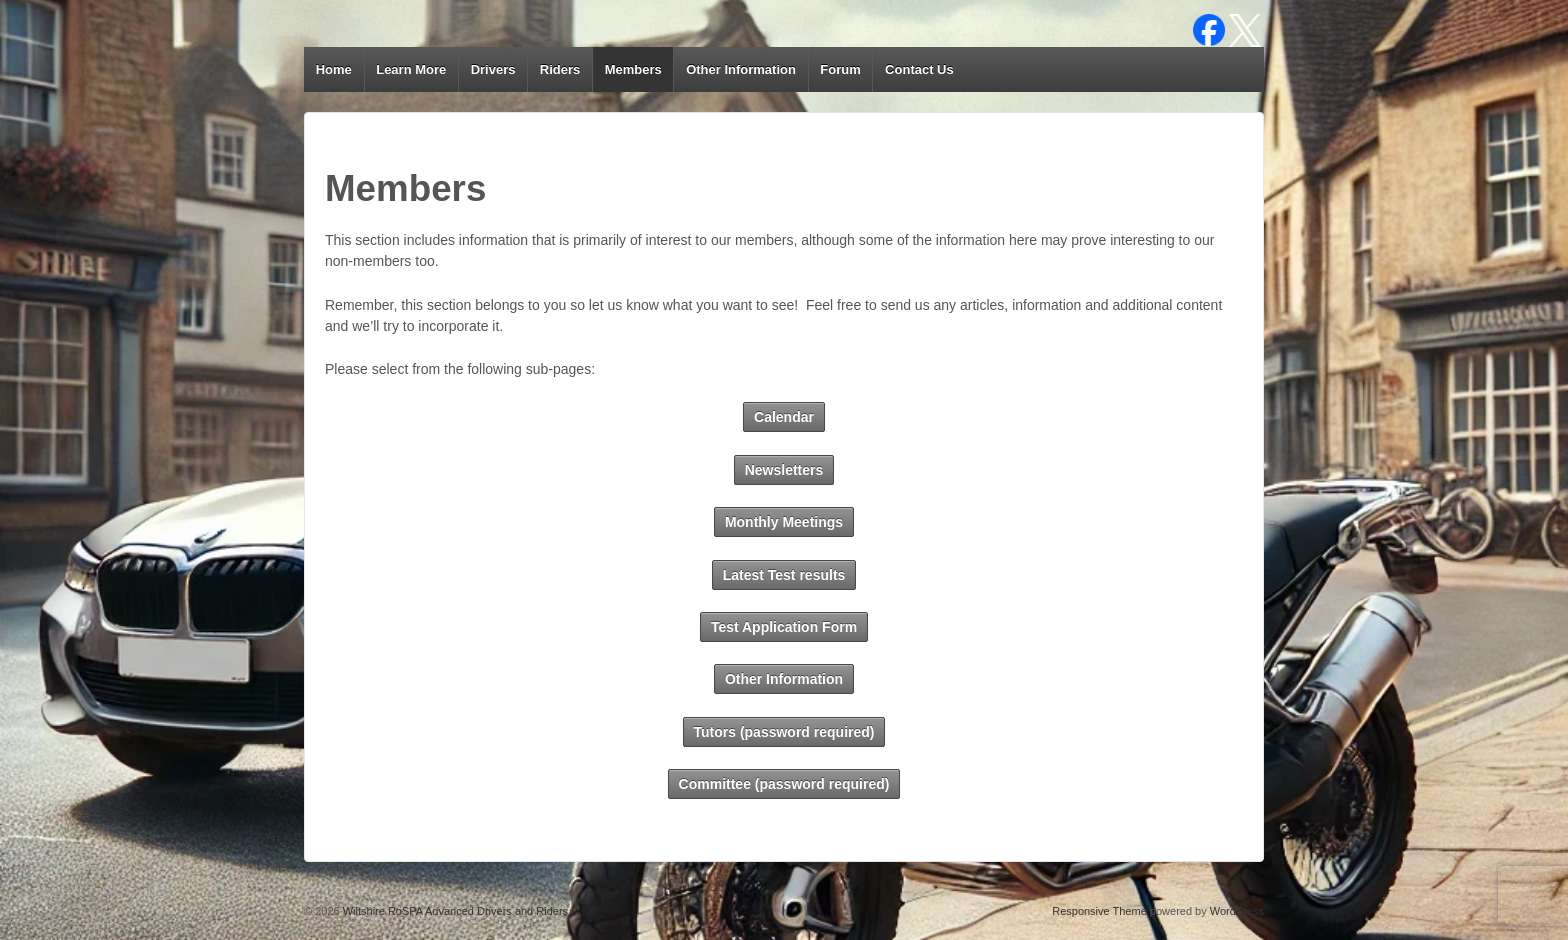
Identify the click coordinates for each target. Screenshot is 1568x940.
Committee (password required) (784, 784)
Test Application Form (784, 627)
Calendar (784, 417)
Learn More (411, 69)
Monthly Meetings (784, 522)
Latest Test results (784, 575)
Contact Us (919, 69)
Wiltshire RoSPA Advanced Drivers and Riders (454, 911)
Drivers (493, 69)
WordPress (1237, 911)
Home (334, 69)
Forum (840, 69)
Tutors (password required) (784, 732)
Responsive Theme (1099, 911)
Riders (560, 69)
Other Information (741, 69)
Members (633, 69)
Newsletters (784, 470)
